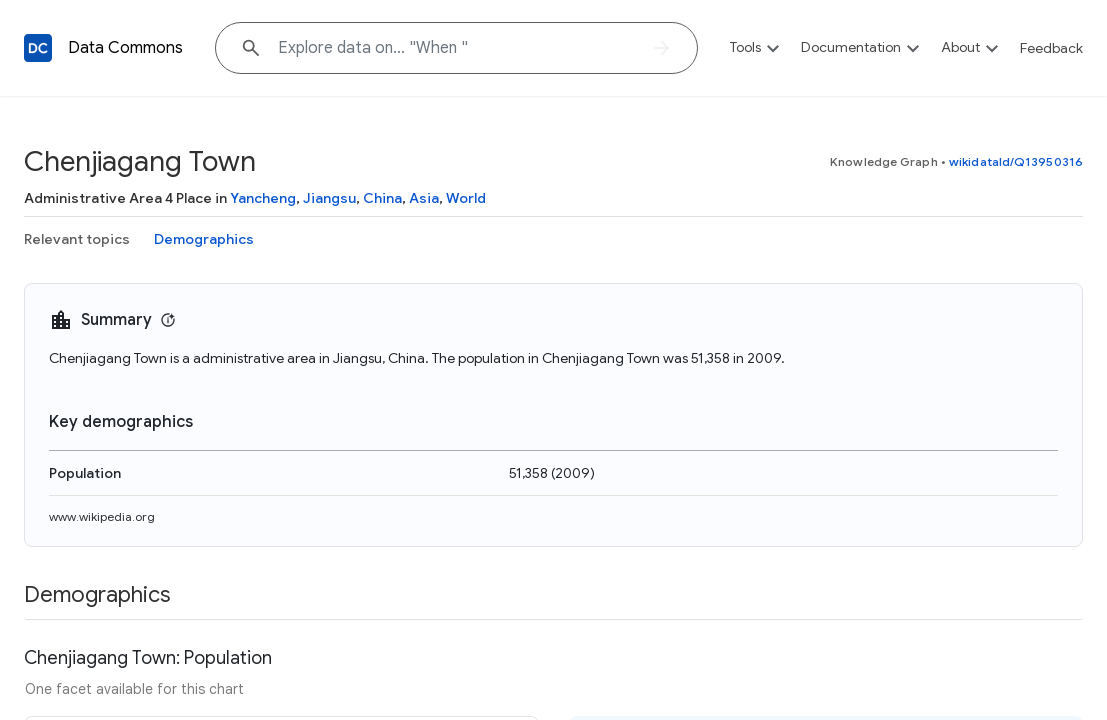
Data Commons (125, 48)
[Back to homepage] (38, 48)
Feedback (1051, 48)
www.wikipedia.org (102, 516)
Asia (424, 198)
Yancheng (263, 198)
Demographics (204, 239)
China (382, 198)
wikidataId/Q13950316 (1016, 161)
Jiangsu (329, 198)
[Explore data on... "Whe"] (456, 48)
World (466, 198)
